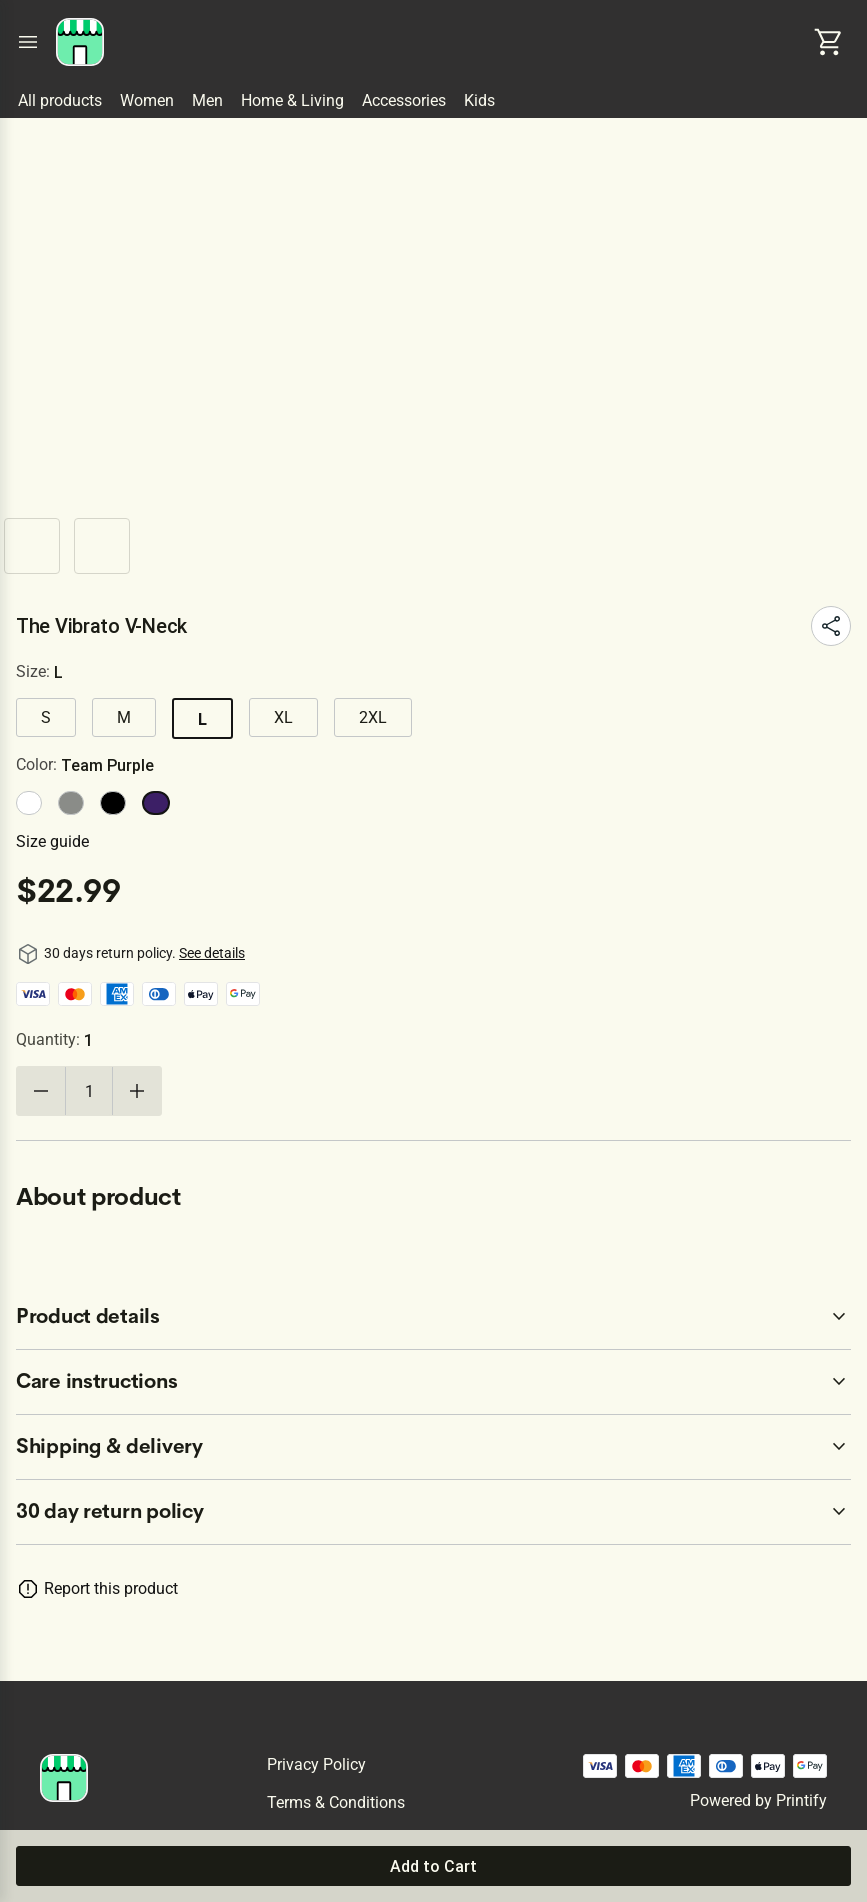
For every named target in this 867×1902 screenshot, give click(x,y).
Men (207, 100)
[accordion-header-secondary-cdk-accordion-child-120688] (433, 1447)
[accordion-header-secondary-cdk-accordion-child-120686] (433, 1317)
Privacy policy (316, 1764)
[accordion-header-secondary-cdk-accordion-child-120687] (433, 1382)
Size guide (52, 841)
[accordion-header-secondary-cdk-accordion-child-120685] (433, 1512)
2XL (373, 717)
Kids (479, 100)
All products (60, 100)
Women (147, 100)
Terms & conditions (336, 1802)
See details (212, 953)
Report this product (111, 1588)
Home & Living (292, 100)
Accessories (404, 100)
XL (283, 717)
